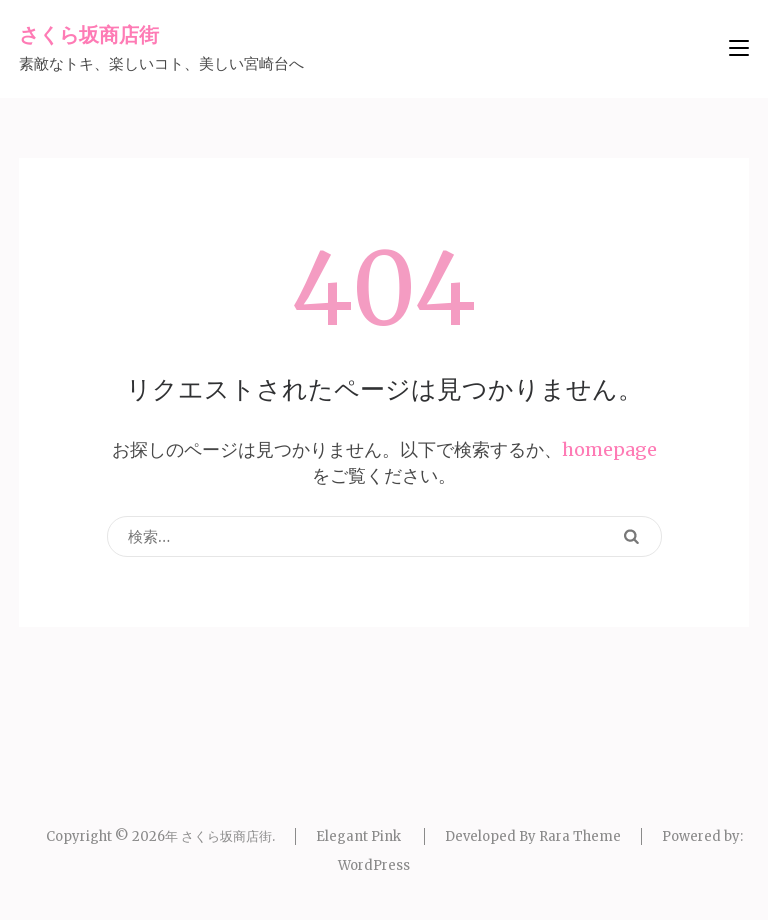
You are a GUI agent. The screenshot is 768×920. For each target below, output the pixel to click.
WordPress (374, 865)
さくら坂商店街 (89, 34)
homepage (609, 449)
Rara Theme (580, 836)
